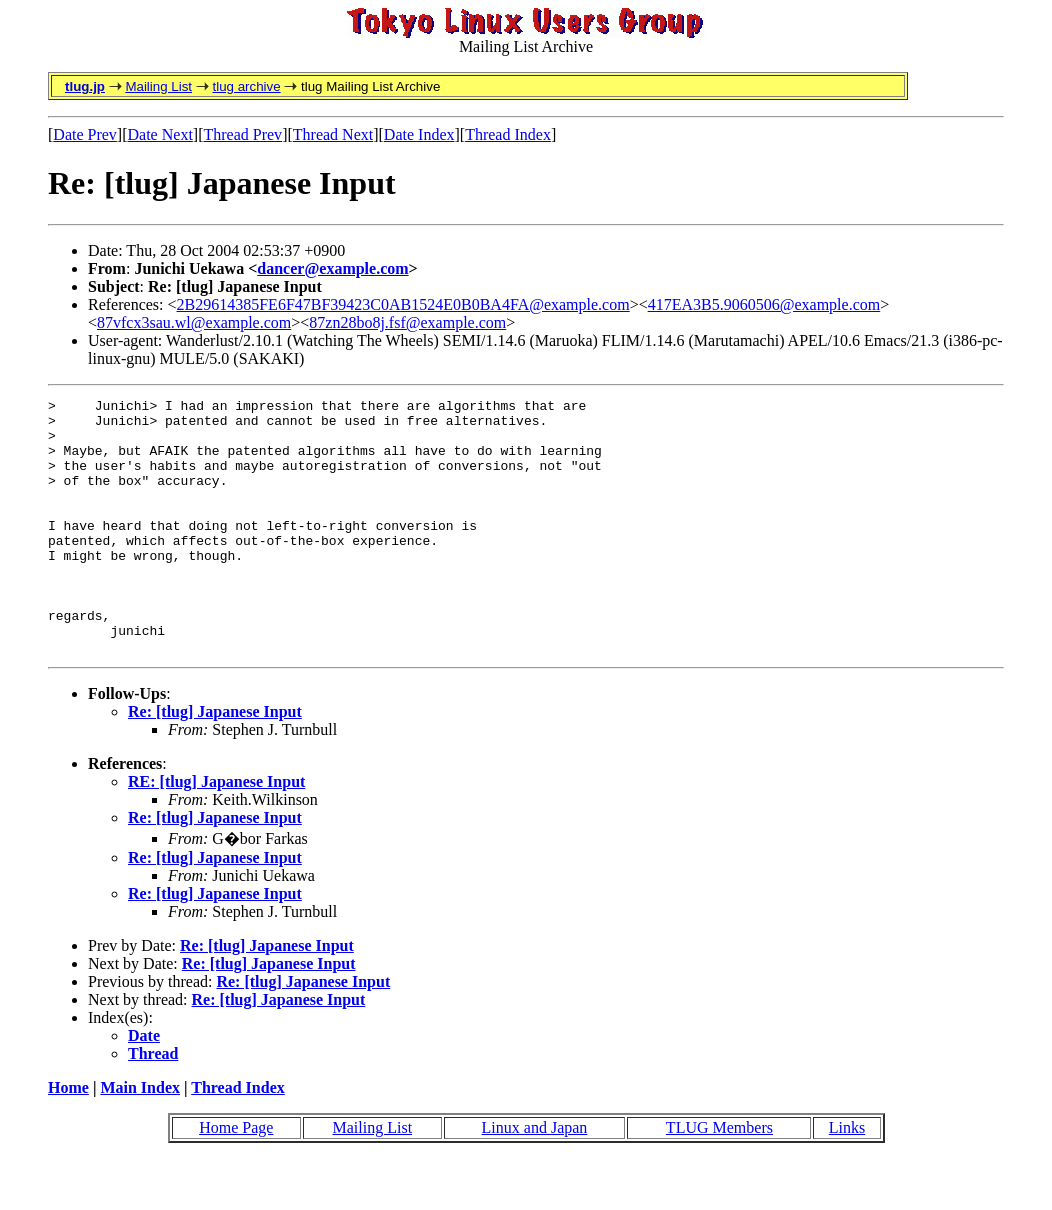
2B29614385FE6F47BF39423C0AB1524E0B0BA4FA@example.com (403, 304)
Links (847, 1178)
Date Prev (85, 134)
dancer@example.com (332, 268)
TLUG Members (719, 1178)
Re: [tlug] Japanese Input (215, 762)
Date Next (160, 134)
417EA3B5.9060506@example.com (764, 304)
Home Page (236, 1178)
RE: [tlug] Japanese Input (216, 832)
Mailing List (158, 86)
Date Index (419, 134)
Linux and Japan (535, 1178)
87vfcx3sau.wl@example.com (194, 322)
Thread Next (333, 134)
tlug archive (246, 86)
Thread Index (508, 134)
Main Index (140, 1138)
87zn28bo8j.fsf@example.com (407, 322)
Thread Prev (242, 134)
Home (68, 1138)
